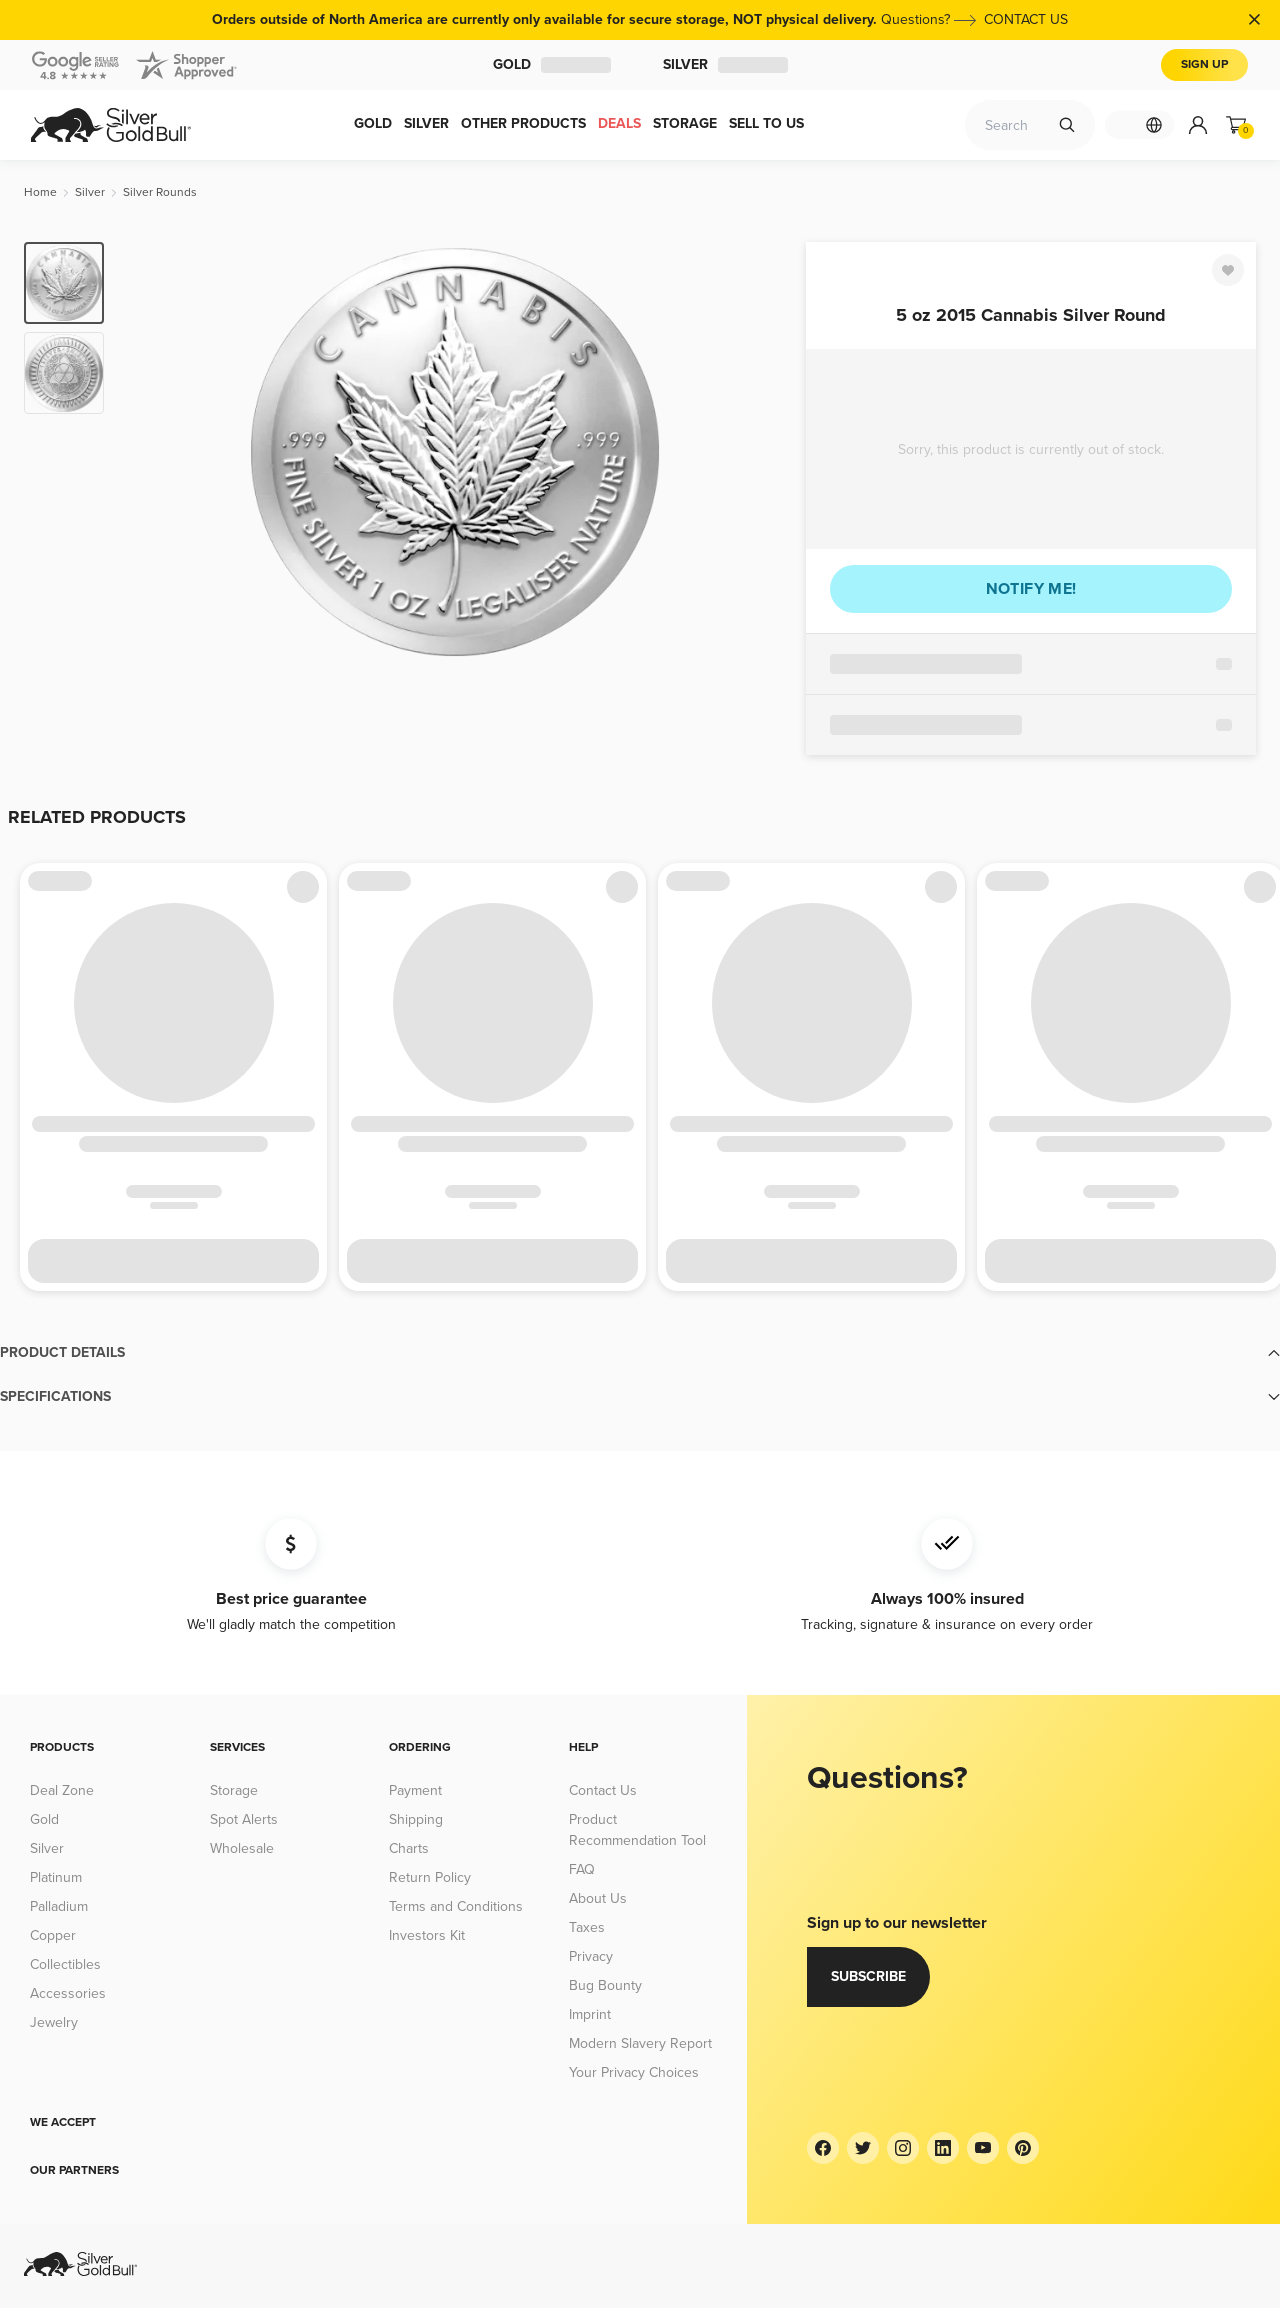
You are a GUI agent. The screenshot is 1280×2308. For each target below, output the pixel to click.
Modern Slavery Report (640, 2043)
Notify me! (1031, 589)
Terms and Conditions (456, 1906)
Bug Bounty (605, 1985)
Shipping (416, 1819)
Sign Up (1204, 64)
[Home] (40, 192)
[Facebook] (823, 2148)
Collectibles (65, 1964)
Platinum (56, 1877)
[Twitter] (863, 2148)
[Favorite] (1228, 270)
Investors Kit (427, 1935)
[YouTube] (983, 2148)
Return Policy (430, 1877)
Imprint (590, 2014)
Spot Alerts (244, 1819)
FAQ (582, 1869)
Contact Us (603, 1790)
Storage (234, 1790)
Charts (409, 1848)
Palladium (59, 1906)
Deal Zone (62, 1790)
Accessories (68, 1993)
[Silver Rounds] (160, 192)
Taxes (587, 1927)
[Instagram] (903, 2148)
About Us (598, 1898)
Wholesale (242, 1848)
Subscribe (868, 1976)
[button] (640, 1353)
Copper (53, 1935)
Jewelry (54, 2022)
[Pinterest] (1023, 2148)
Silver (725, 64)
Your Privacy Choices (634, 2072)
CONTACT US (1026, 19)
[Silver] (90, 192)
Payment (415, 1790)
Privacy (591, 1956)
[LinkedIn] (943, 2148)
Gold (552, 64)
